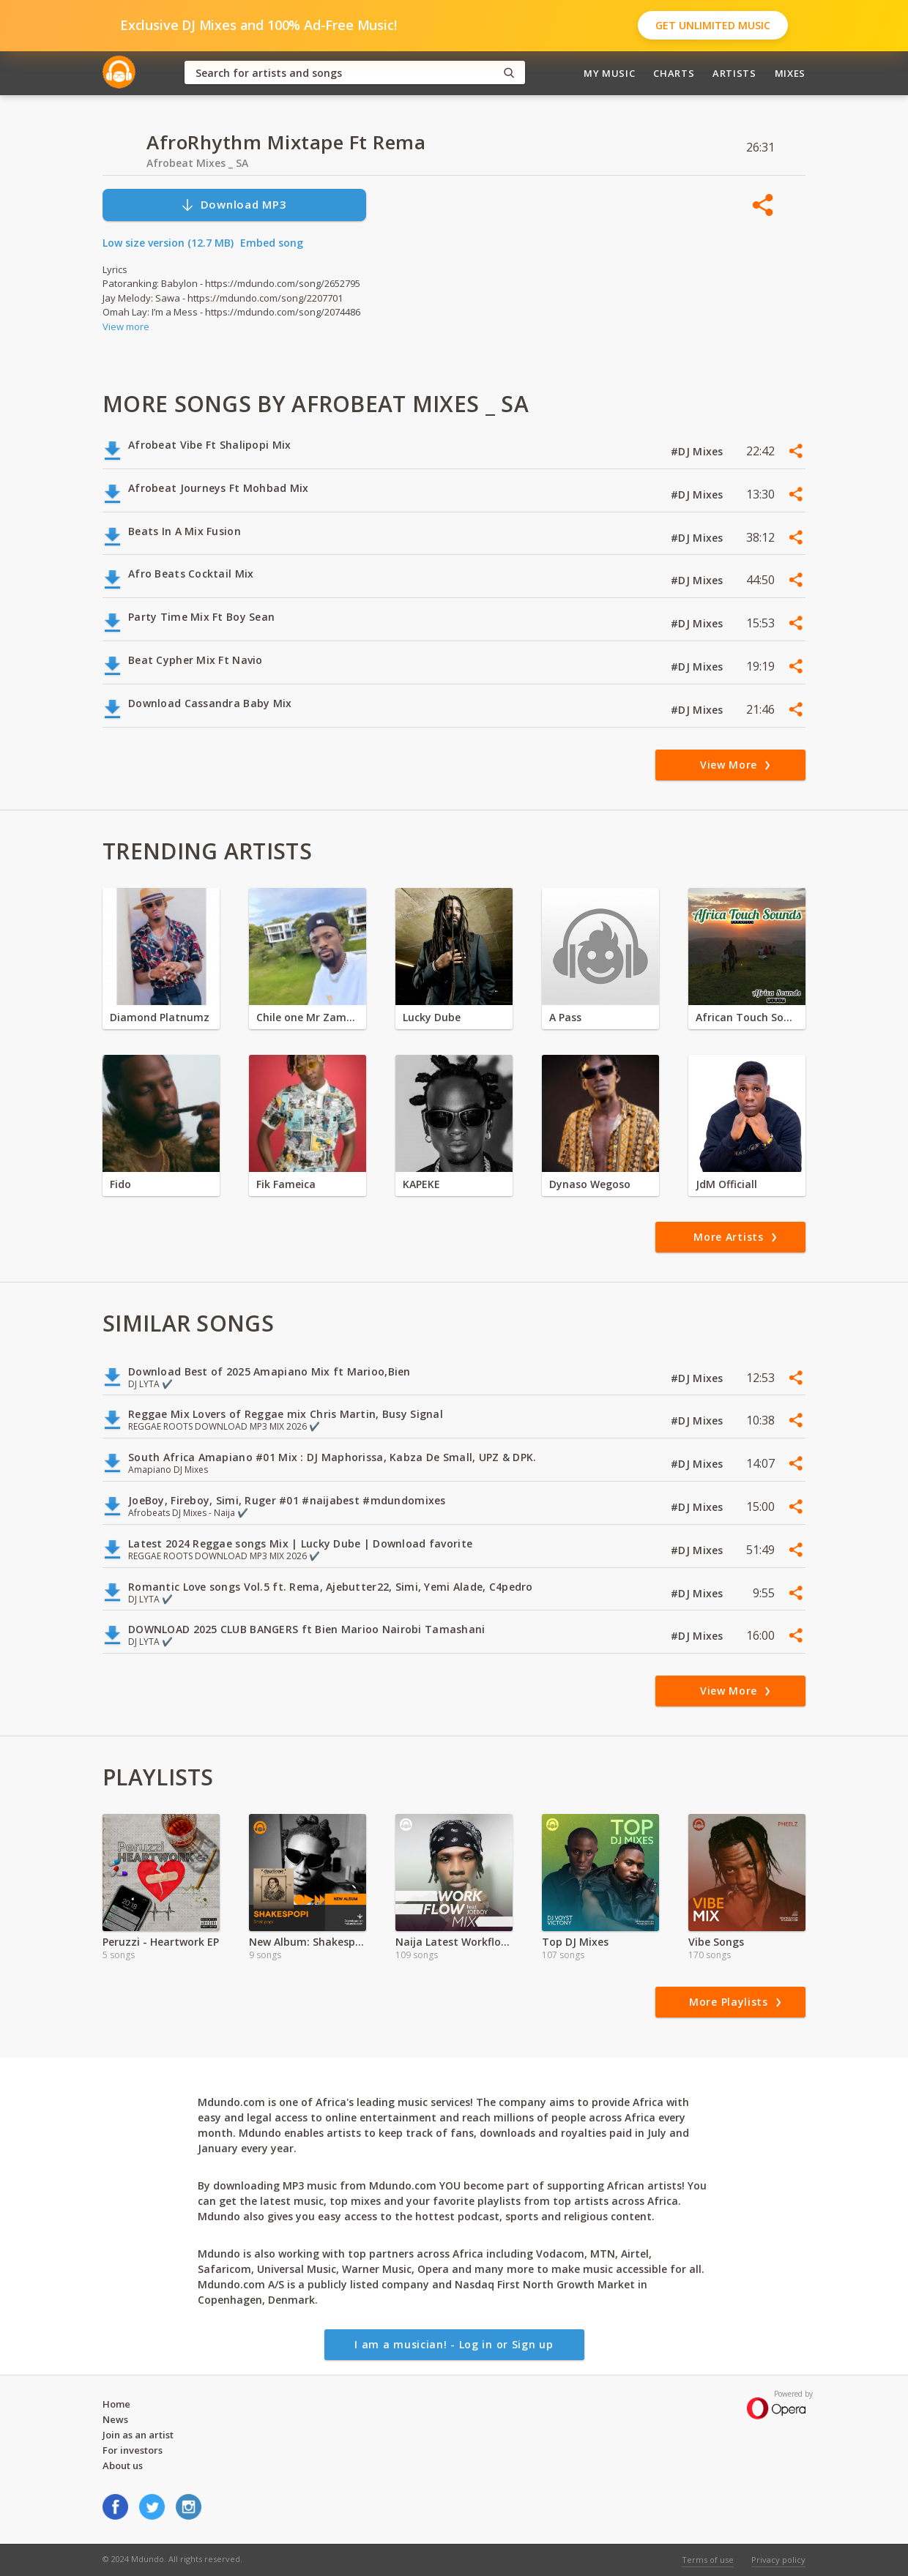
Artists (734, 73)
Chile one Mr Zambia (307, 1017)
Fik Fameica (286, 1184)
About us (123, 2465)
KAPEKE (421, 1184)
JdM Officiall (726, 1184)
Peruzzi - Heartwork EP (161, 1942)
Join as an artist (138, 2434)
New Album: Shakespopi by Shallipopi (307, 1942)
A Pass (565, 1017)
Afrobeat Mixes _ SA (197, 163)
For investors (133, 2450)
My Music (609, 73)
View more (126, 326)
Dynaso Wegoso (589, 1184)
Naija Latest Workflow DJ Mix (454, 1942)
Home (116, 2404)
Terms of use (708, 2559)
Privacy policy (778, 2559)
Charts (673, 73)
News (115, 2419)
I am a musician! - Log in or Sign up (453, 2344)
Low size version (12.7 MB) (168, 243)
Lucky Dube (432, 1017)
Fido (120, 1184)
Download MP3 (233, 204)
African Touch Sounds (747, 1017)
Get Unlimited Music (712, 25)
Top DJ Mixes (575, 1942)
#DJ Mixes (698, 451)
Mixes (790, 73)
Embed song (271, 243)
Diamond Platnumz (159, 1017)
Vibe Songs (716, 1942)
